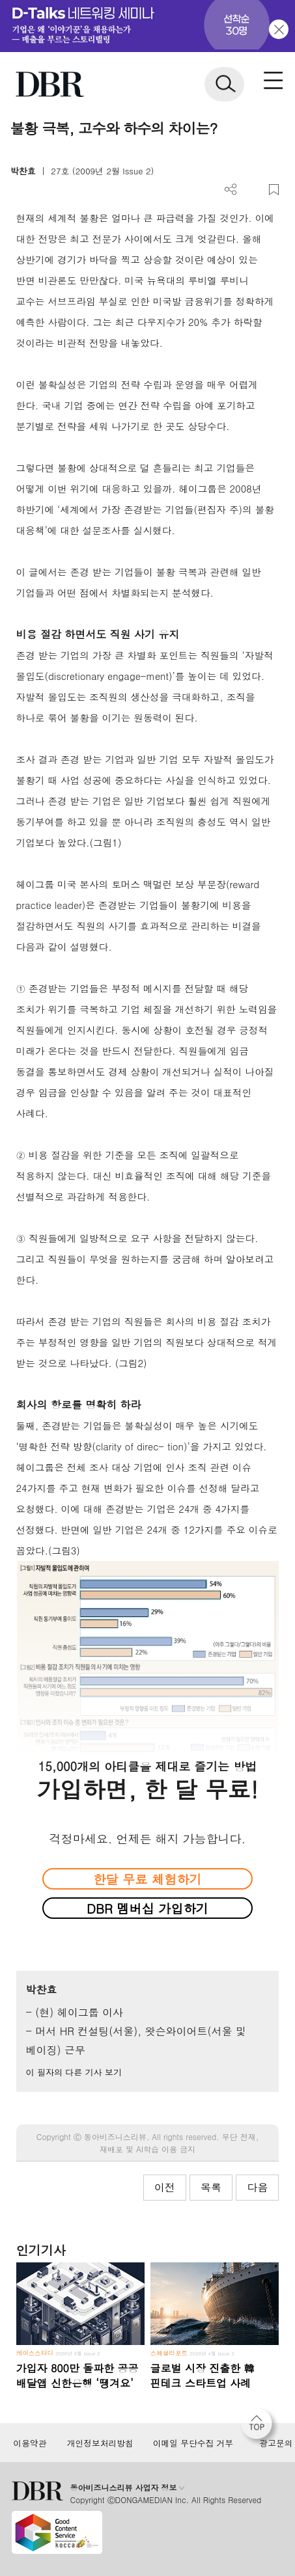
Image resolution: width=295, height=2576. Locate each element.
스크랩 (274, 189)
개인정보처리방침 (100, 2443)
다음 (257, 2187)
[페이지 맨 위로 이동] (260, 2427)
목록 (211, 2187)
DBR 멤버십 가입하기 (147, 1908)
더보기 (231, 189)
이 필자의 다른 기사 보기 (74, 2072)
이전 (164, 2187)
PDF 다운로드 (252, 189)
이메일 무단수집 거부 (193, 2443)
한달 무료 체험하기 (147, 1879)
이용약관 (29, 2443)
